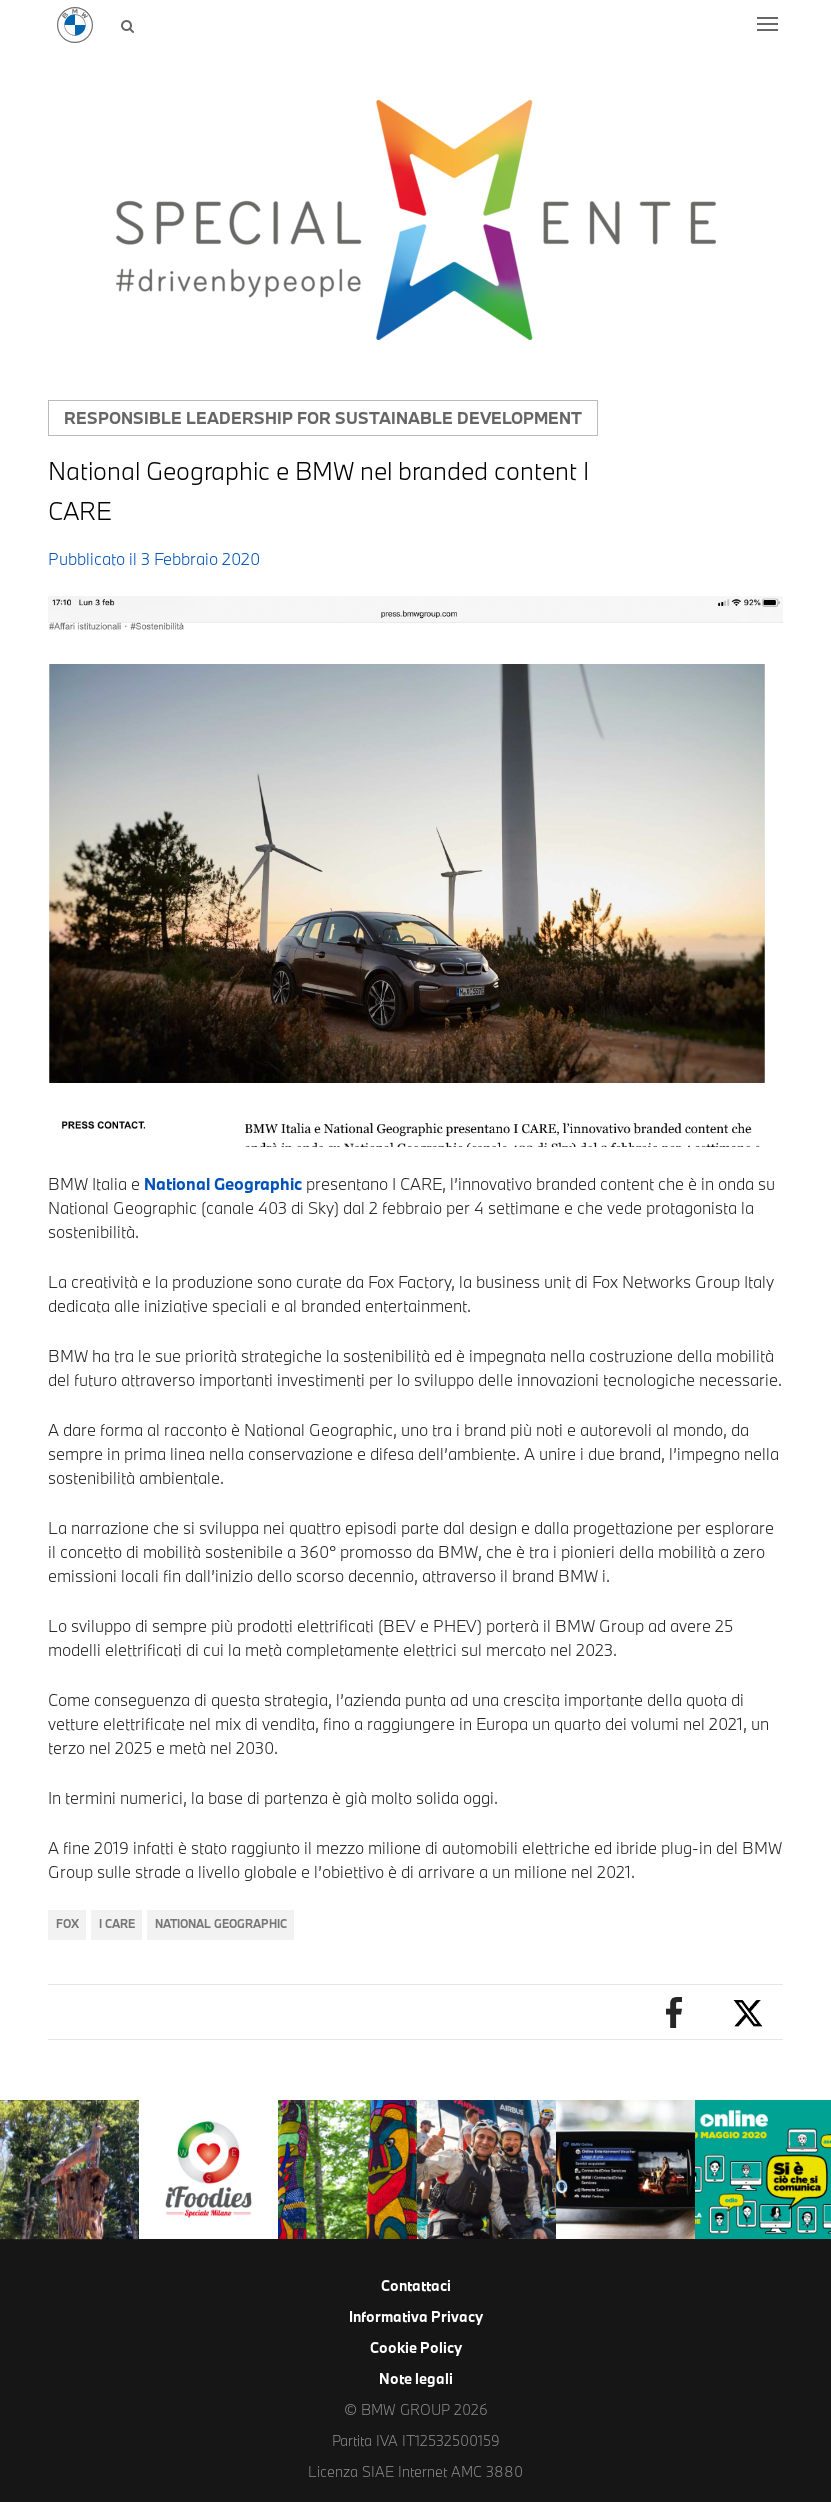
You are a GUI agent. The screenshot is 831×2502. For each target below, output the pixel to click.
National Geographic (223, 1183)
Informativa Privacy (416, 2316)
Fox (67, 1923)
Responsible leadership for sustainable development (323, 417)
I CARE (117, 1923)
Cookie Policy (416, 2347)
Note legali (416, 2378)
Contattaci (416, 2285)
